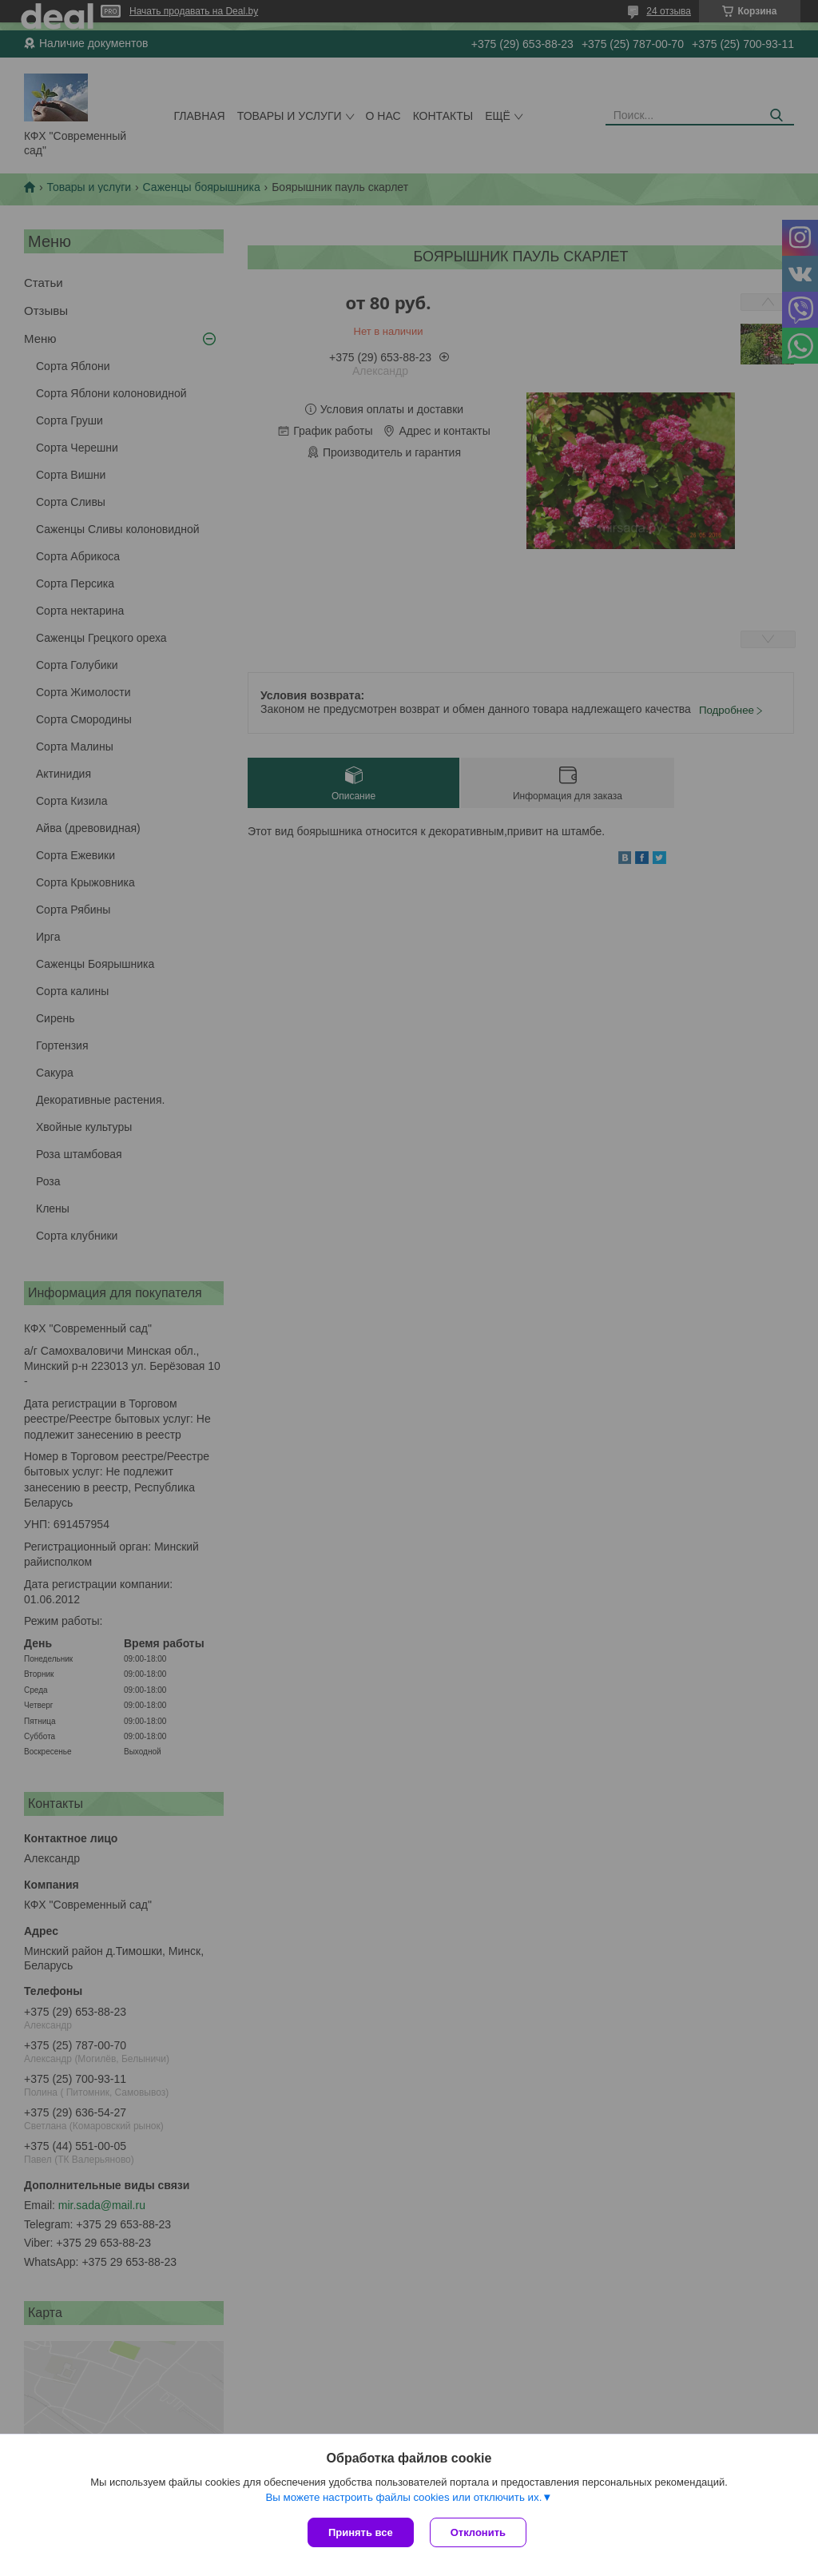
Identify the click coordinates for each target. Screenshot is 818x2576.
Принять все (360, 2532)
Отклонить (478, 2532)
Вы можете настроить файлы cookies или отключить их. (403, 2497)
